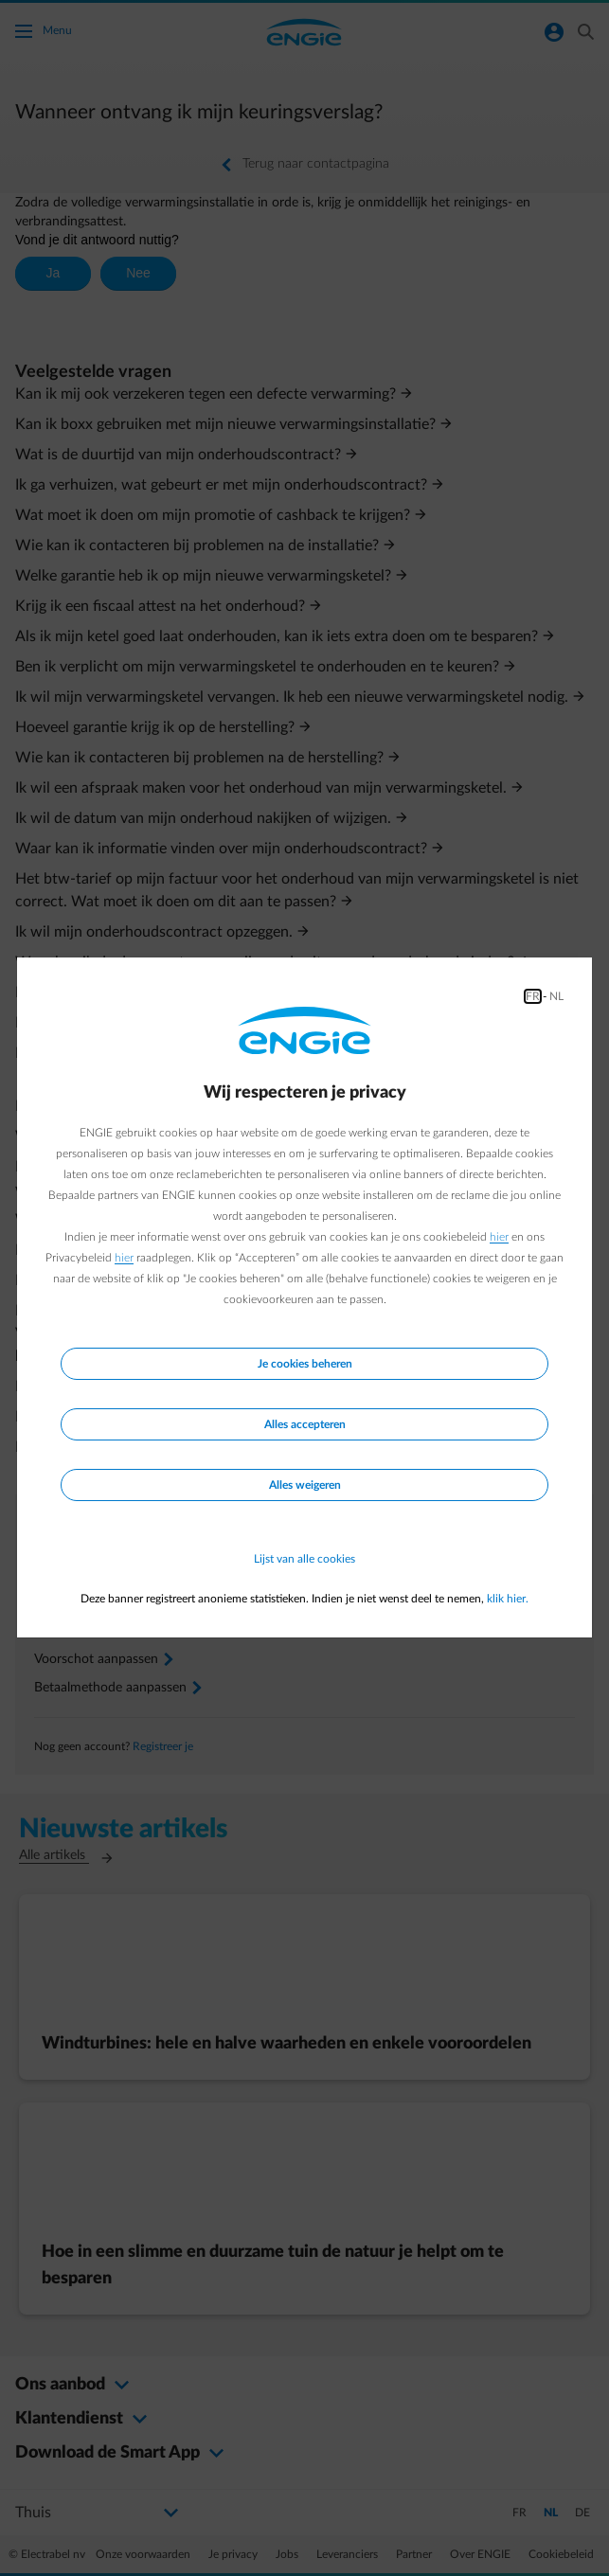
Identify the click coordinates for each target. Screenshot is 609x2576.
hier (499, 1237)
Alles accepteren (305, 1424)
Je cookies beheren (305, 1363)
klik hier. (507, 1598)
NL (556, 996)
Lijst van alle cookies (304, 1559)
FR (533, 996)
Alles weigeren (305, 1485)
